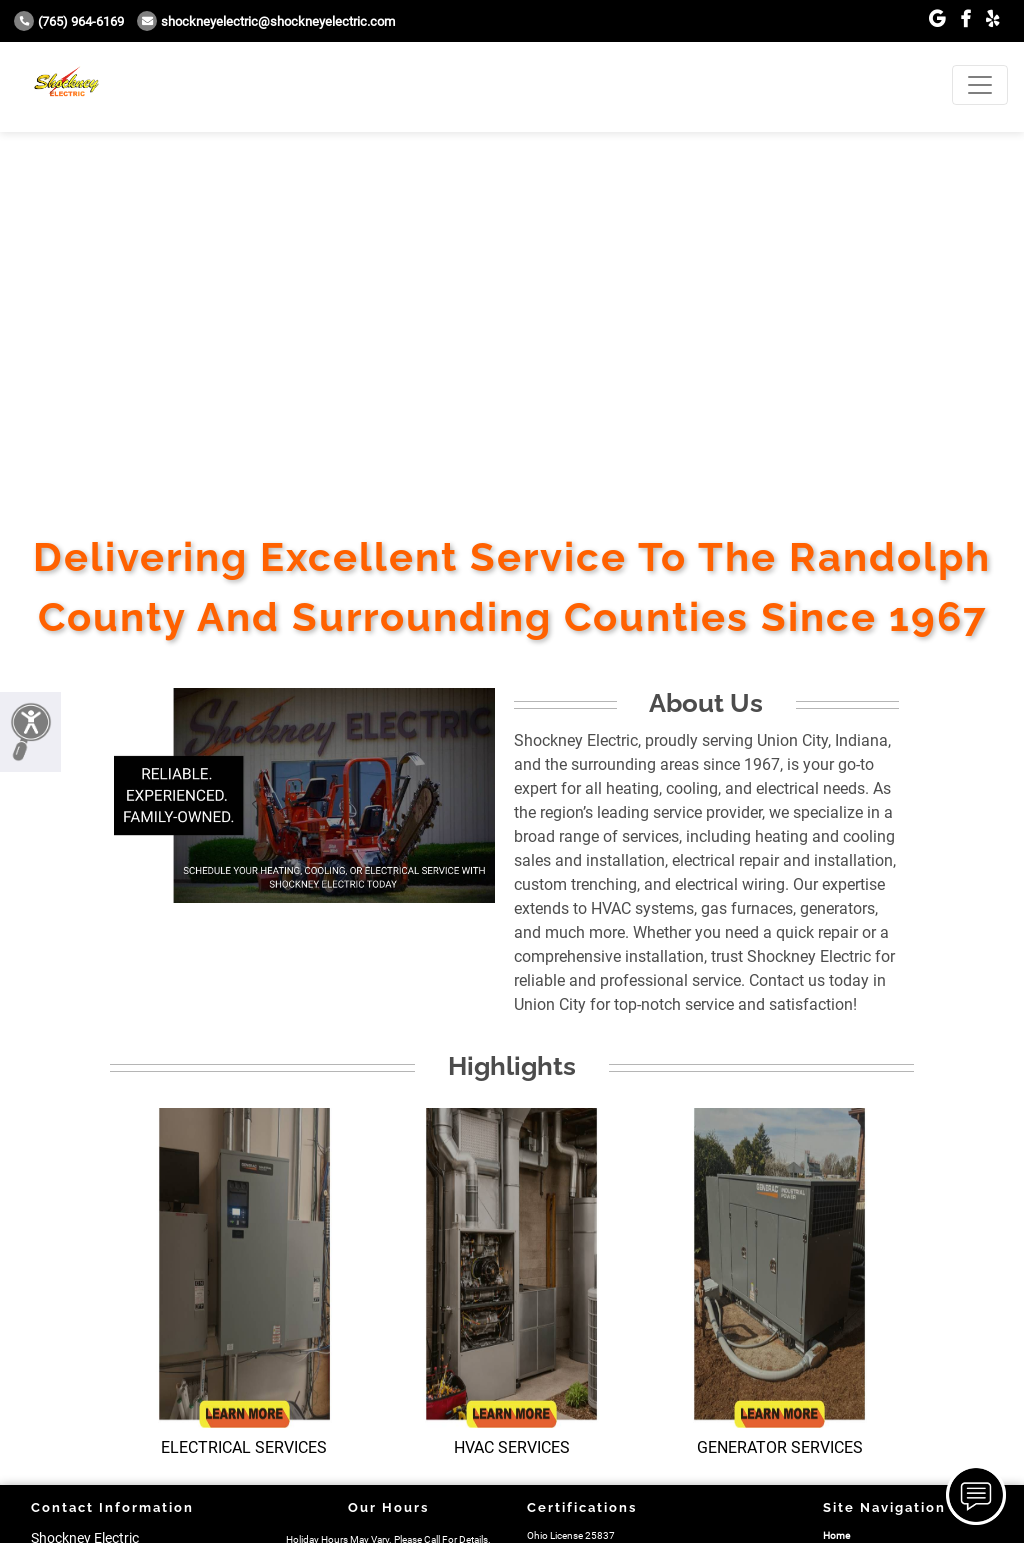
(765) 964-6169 (69, 21)
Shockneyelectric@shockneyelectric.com (266, 21)
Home (836, 1535)
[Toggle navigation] (980, 85)
